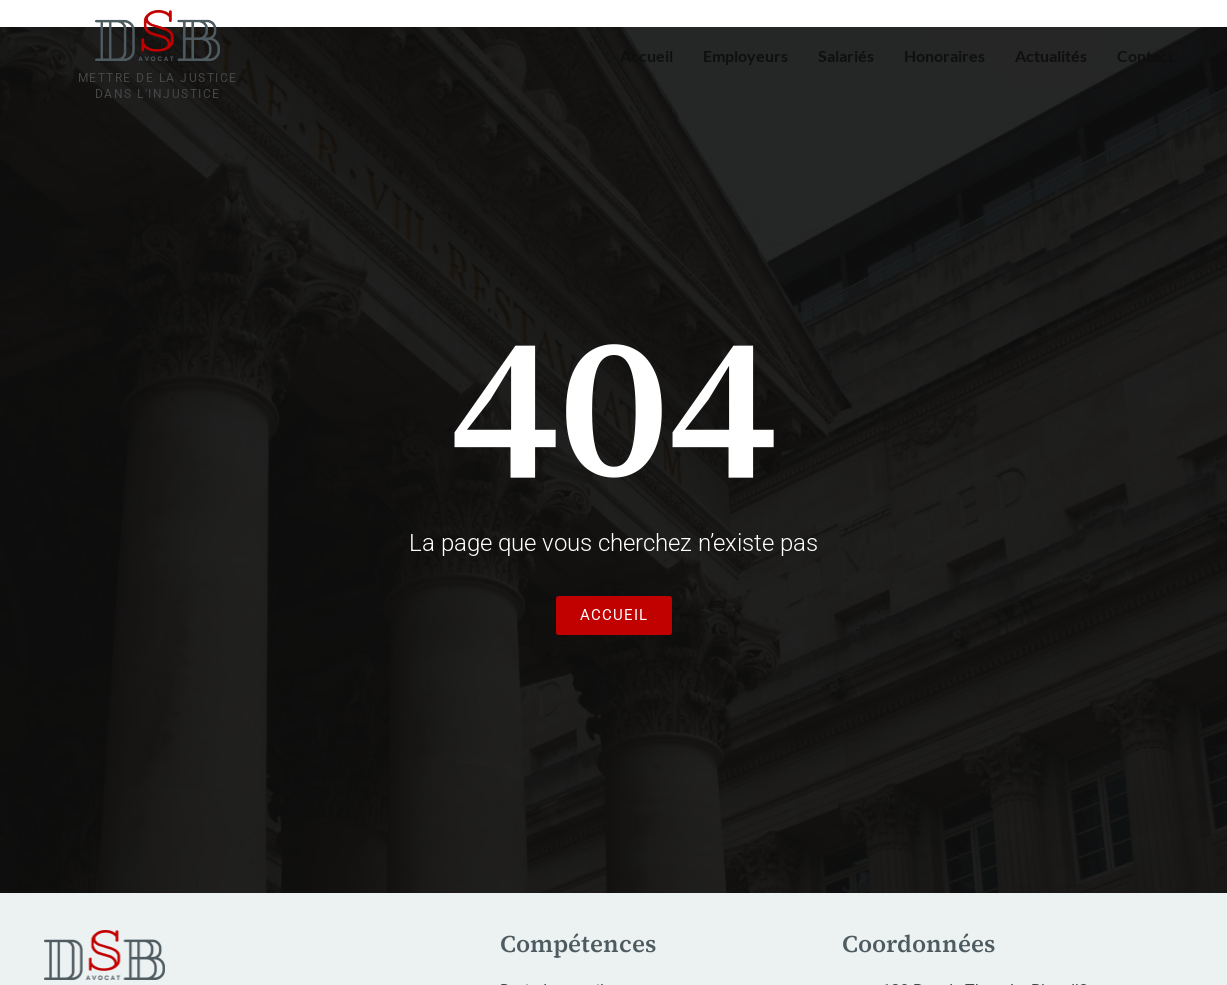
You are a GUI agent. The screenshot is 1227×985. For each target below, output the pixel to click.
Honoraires (944, 55)
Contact (1145, 55)
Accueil (646, 55)
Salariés (846, 55)
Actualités (1051, 55)
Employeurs (745, 55)
